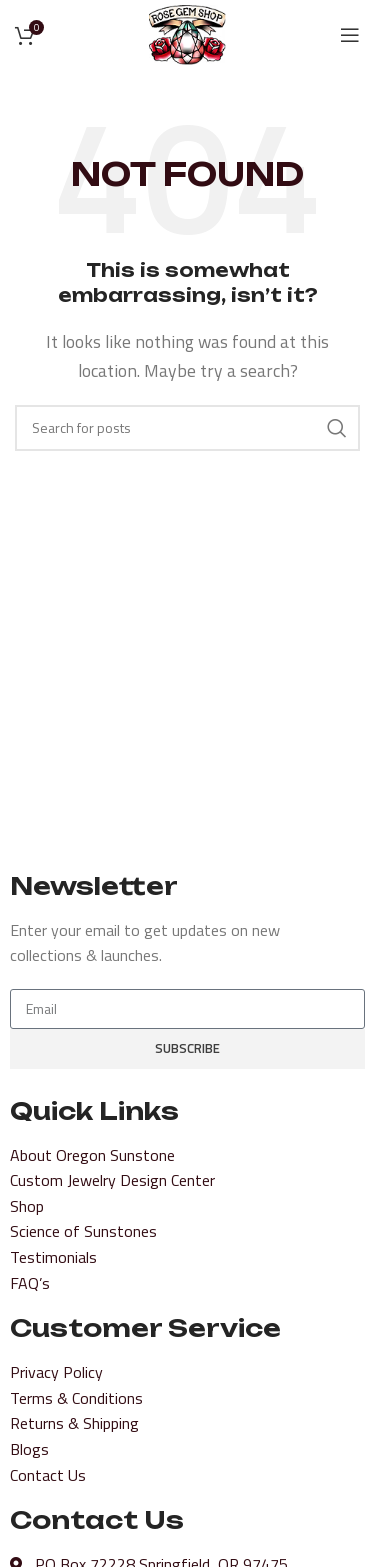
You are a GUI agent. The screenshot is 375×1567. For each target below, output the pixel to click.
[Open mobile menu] (350, 35)
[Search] (187, 428)
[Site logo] (188, 33)
